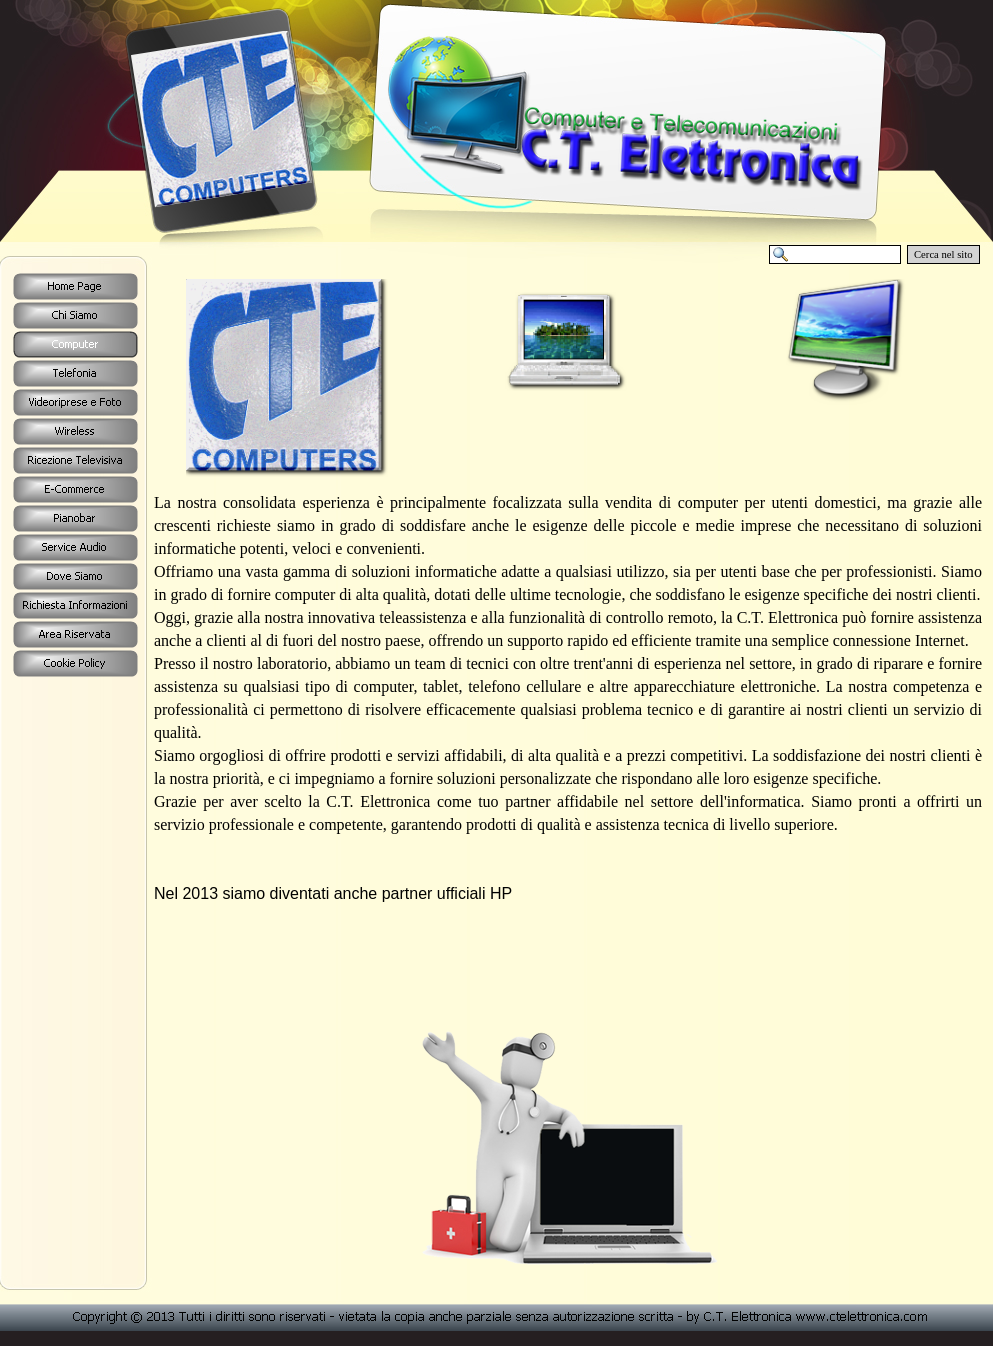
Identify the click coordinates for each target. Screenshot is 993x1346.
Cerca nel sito (943, 254)
